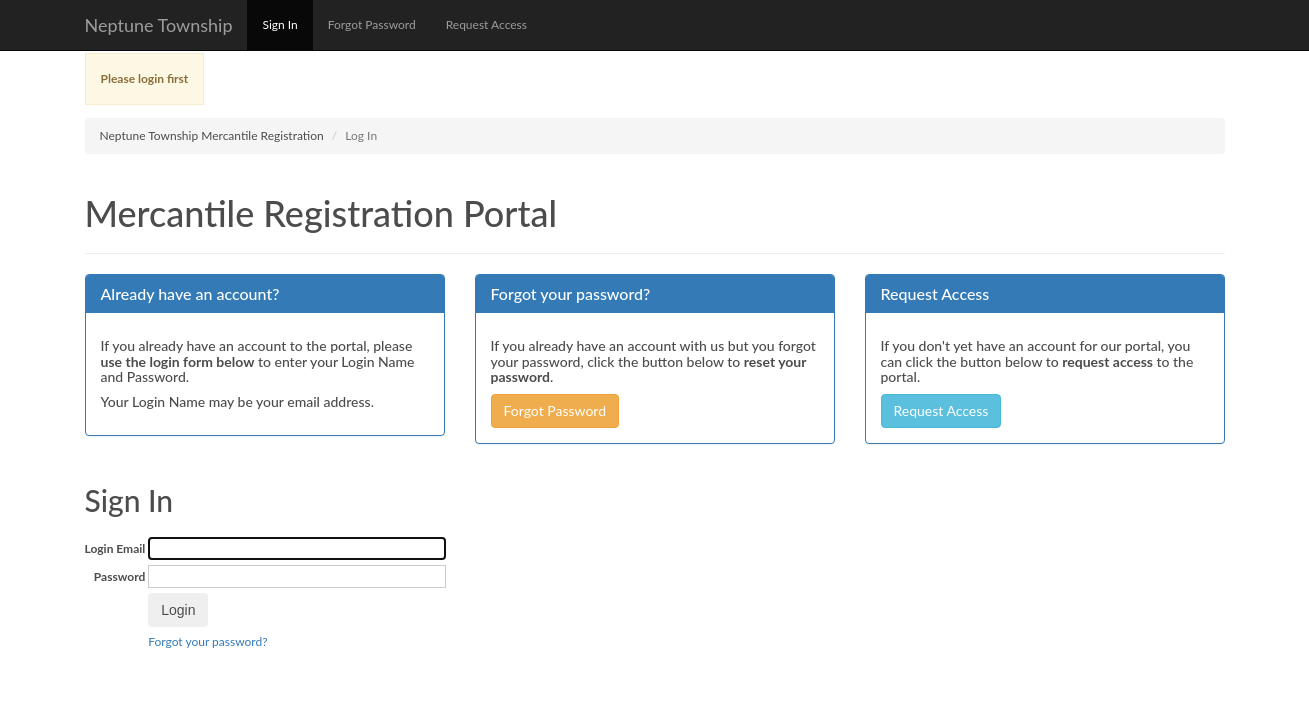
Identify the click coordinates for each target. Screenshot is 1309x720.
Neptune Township (159, 25)
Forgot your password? (207, 641)
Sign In (279, 24)
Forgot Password (372, 24)
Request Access (486, 24)
